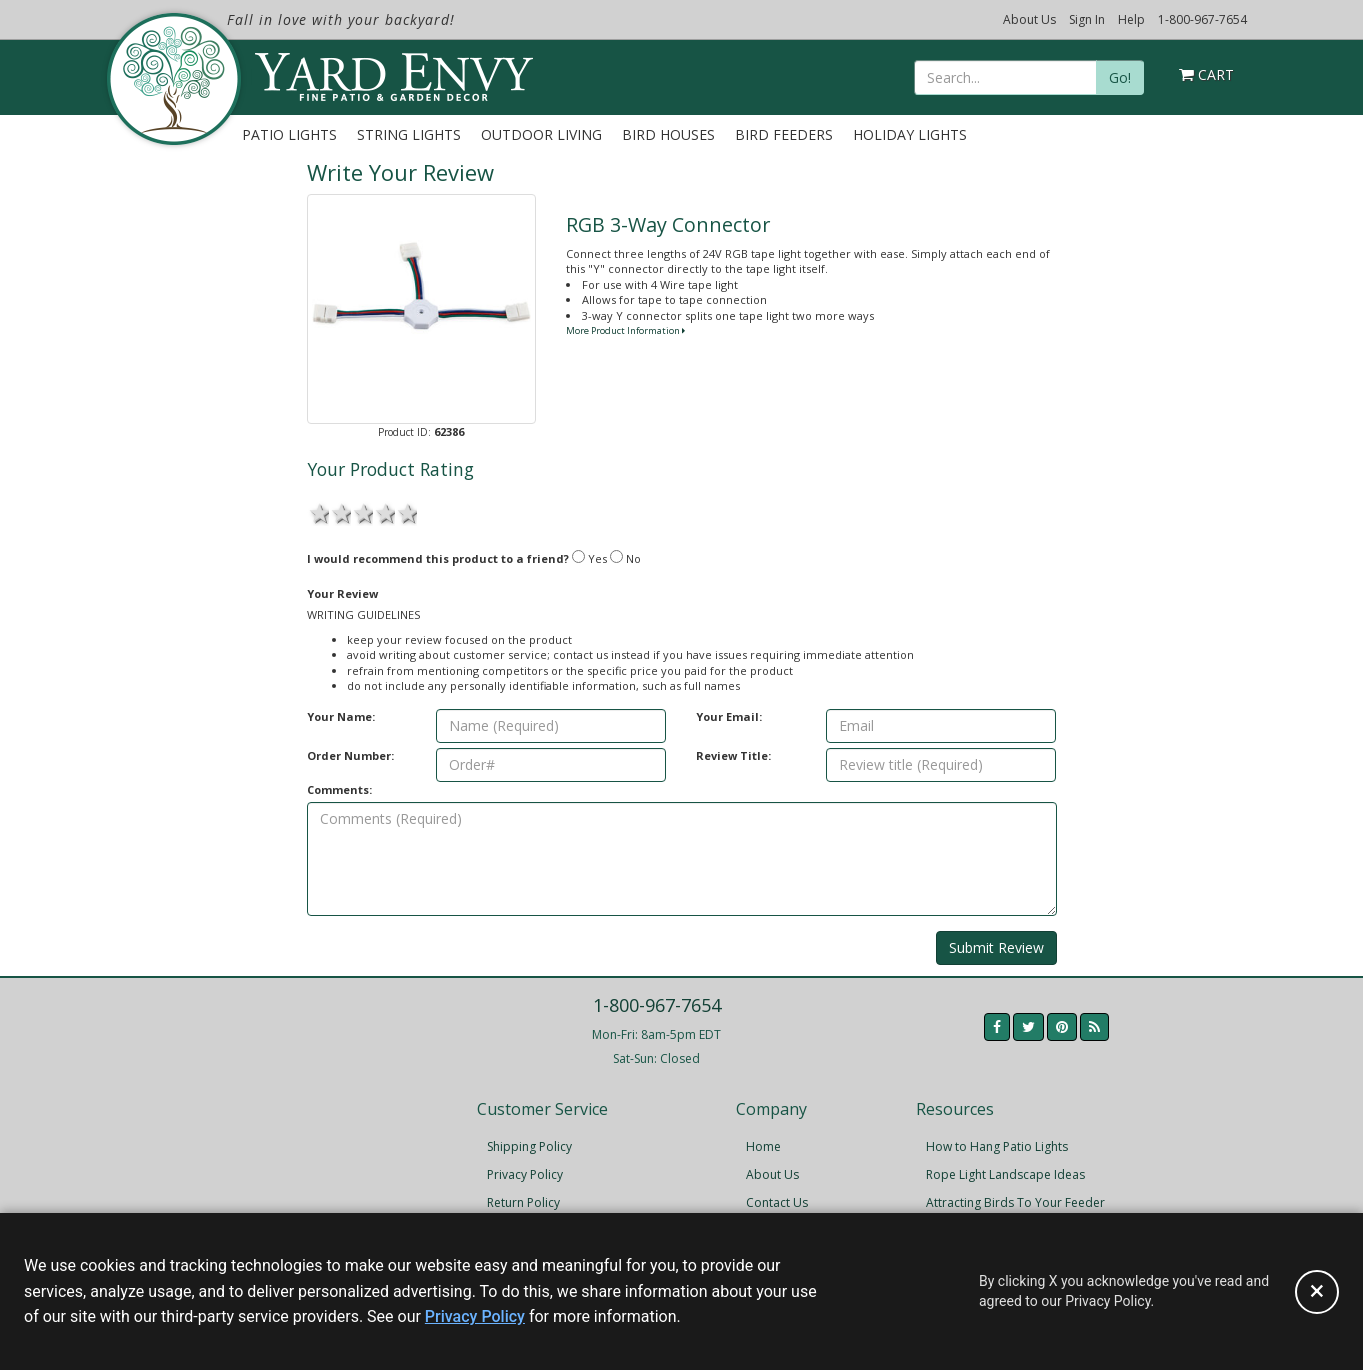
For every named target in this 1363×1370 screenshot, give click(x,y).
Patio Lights (289, 134)
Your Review (342, 593)
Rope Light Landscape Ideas (1005, 1174)
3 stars (362, 512)
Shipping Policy (529, 1146)
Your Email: (729, 716)
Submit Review (996, 947)
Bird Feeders (784, 134)
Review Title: (733, 755)
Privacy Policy (525, 1174)
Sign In (1087, 19)
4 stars (384, 512)
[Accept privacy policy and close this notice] (1317, 1292)
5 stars (406, 512)
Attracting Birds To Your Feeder (1015, 1202)
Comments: (339, 789)
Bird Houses (668, 134)
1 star (318, 512)
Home (763, 1146)
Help (1131, 19)
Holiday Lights (910, 134)
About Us (1029, 19)
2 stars (340, 512)
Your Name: (341, 716)
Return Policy (523, 1202)
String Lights (409, 134)
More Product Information (625, 330)
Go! (1120, 77)
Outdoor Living (541, 134)
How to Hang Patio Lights (997, 1146)
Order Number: (350, 755)
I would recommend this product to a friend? (438, 558)
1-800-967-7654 (1202, 19)
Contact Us (777, 1202)
